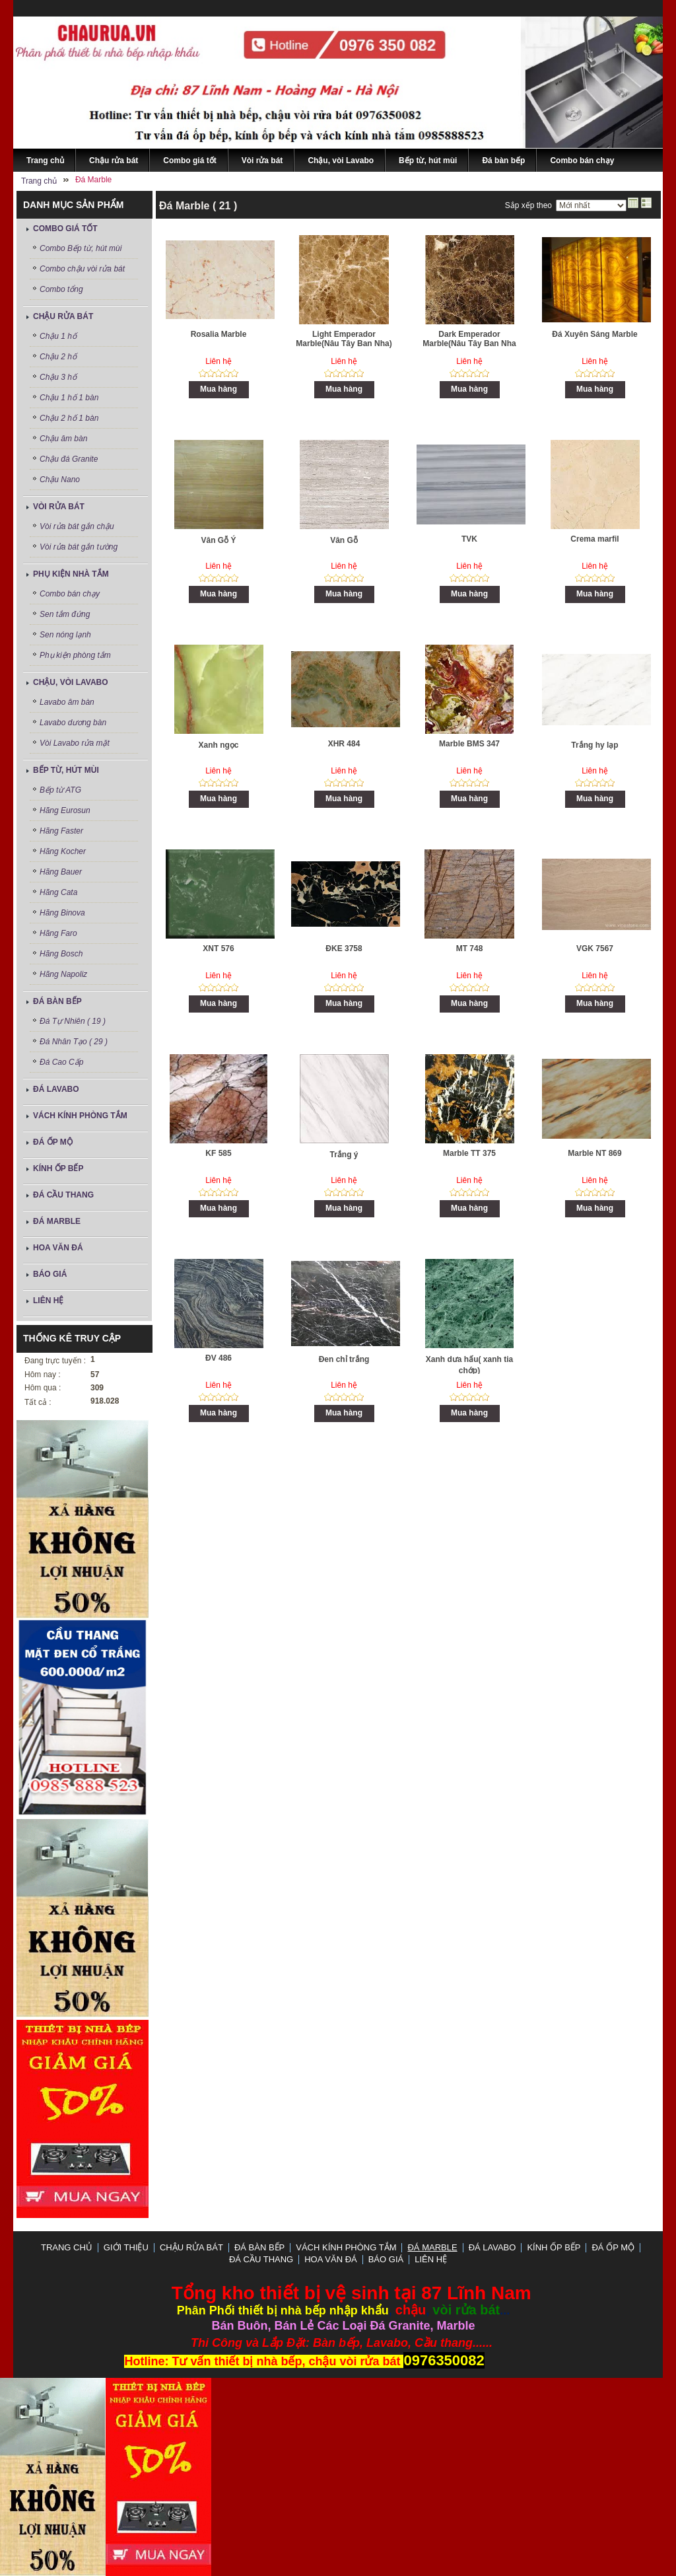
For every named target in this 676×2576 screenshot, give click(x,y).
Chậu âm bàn (63, 438)
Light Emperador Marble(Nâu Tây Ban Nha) (343, 339)
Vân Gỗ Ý (218, 540)
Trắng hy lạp (594, 745)
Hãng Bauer (61, 872)
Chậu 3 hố (58, 377)
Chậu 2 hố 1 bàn (69, 418)
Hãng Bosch (61, 953)
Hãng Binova (62, 912)
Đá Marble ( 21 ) (198, 205)
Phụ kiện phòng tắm (75, 655)
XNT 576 (218, 948)
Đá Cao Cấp (61, 1062)
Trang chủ (66, 2247)
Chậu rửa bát (63, 316)
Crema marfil (594, 539)
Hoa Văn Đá (58, 1247)
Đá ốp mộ (53, 1142)
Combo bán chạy (70, 593)
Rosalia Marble (219, 334)
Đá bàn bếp (57, 1001)
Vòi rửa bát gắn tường (79, 547)
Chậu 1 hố (58, 336)
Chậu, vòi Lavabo (70, 682)
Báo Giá (50, 1274)
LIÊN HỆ (48, 1300)
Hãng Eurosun (65, 810)
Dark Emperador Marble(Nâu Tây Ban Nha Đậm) (469, 344)
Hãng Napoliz (63, 974)
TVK (469, 539)
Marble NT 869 (594, 1153)
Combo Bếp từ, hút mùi (80, 248)
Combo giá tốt (65, 228)
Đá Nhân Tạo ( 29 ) (74, 1041)
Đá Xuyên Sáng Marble (594, 334)
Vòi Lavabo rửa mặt (75, 743)
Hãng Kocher (63, 851)
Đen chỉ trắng (344, 1359)
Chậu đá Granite (69, 459)
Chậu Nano (60, 479)
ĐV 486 (218, 1358)
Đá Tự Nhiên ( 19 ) (73, 1021)
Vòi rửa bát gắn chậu (77, 526)
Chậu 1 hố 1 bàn (69, 397)
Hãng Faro (58, 933)
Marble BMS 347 (469, 743)
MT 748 (469, 948)
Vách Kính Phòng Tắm (80, 1115)
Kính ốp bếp (58, 1168)
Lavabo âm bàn (67, 702)
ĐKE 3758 (343, 948)
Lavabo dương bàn (73, 722)
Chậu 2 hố (58, 356)
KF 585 (218, 1153)
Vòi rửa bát (58, 506)
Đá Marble (57, 1221)
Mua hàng (218, 389)
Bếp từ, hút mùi (66, 770)
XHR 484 (344, 743)
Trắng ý (343, 1154)
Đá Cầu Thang (63, 1194)
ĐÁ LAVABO (56, 1089)
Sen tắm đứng (65, 614)
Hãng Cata (58, 892)
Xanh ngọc (218, 745)
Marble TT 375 (469, 1153)
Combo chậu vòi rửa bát (82, 268)
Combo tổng (61, 289)
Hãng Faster (61, 831)
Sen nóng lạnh (65, 634)
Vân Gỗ (344, 540)
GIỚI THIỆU (126, 2247)
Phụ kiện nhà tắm (71, 574)
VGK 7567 (594, 948)
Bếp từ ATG (60, 790)
